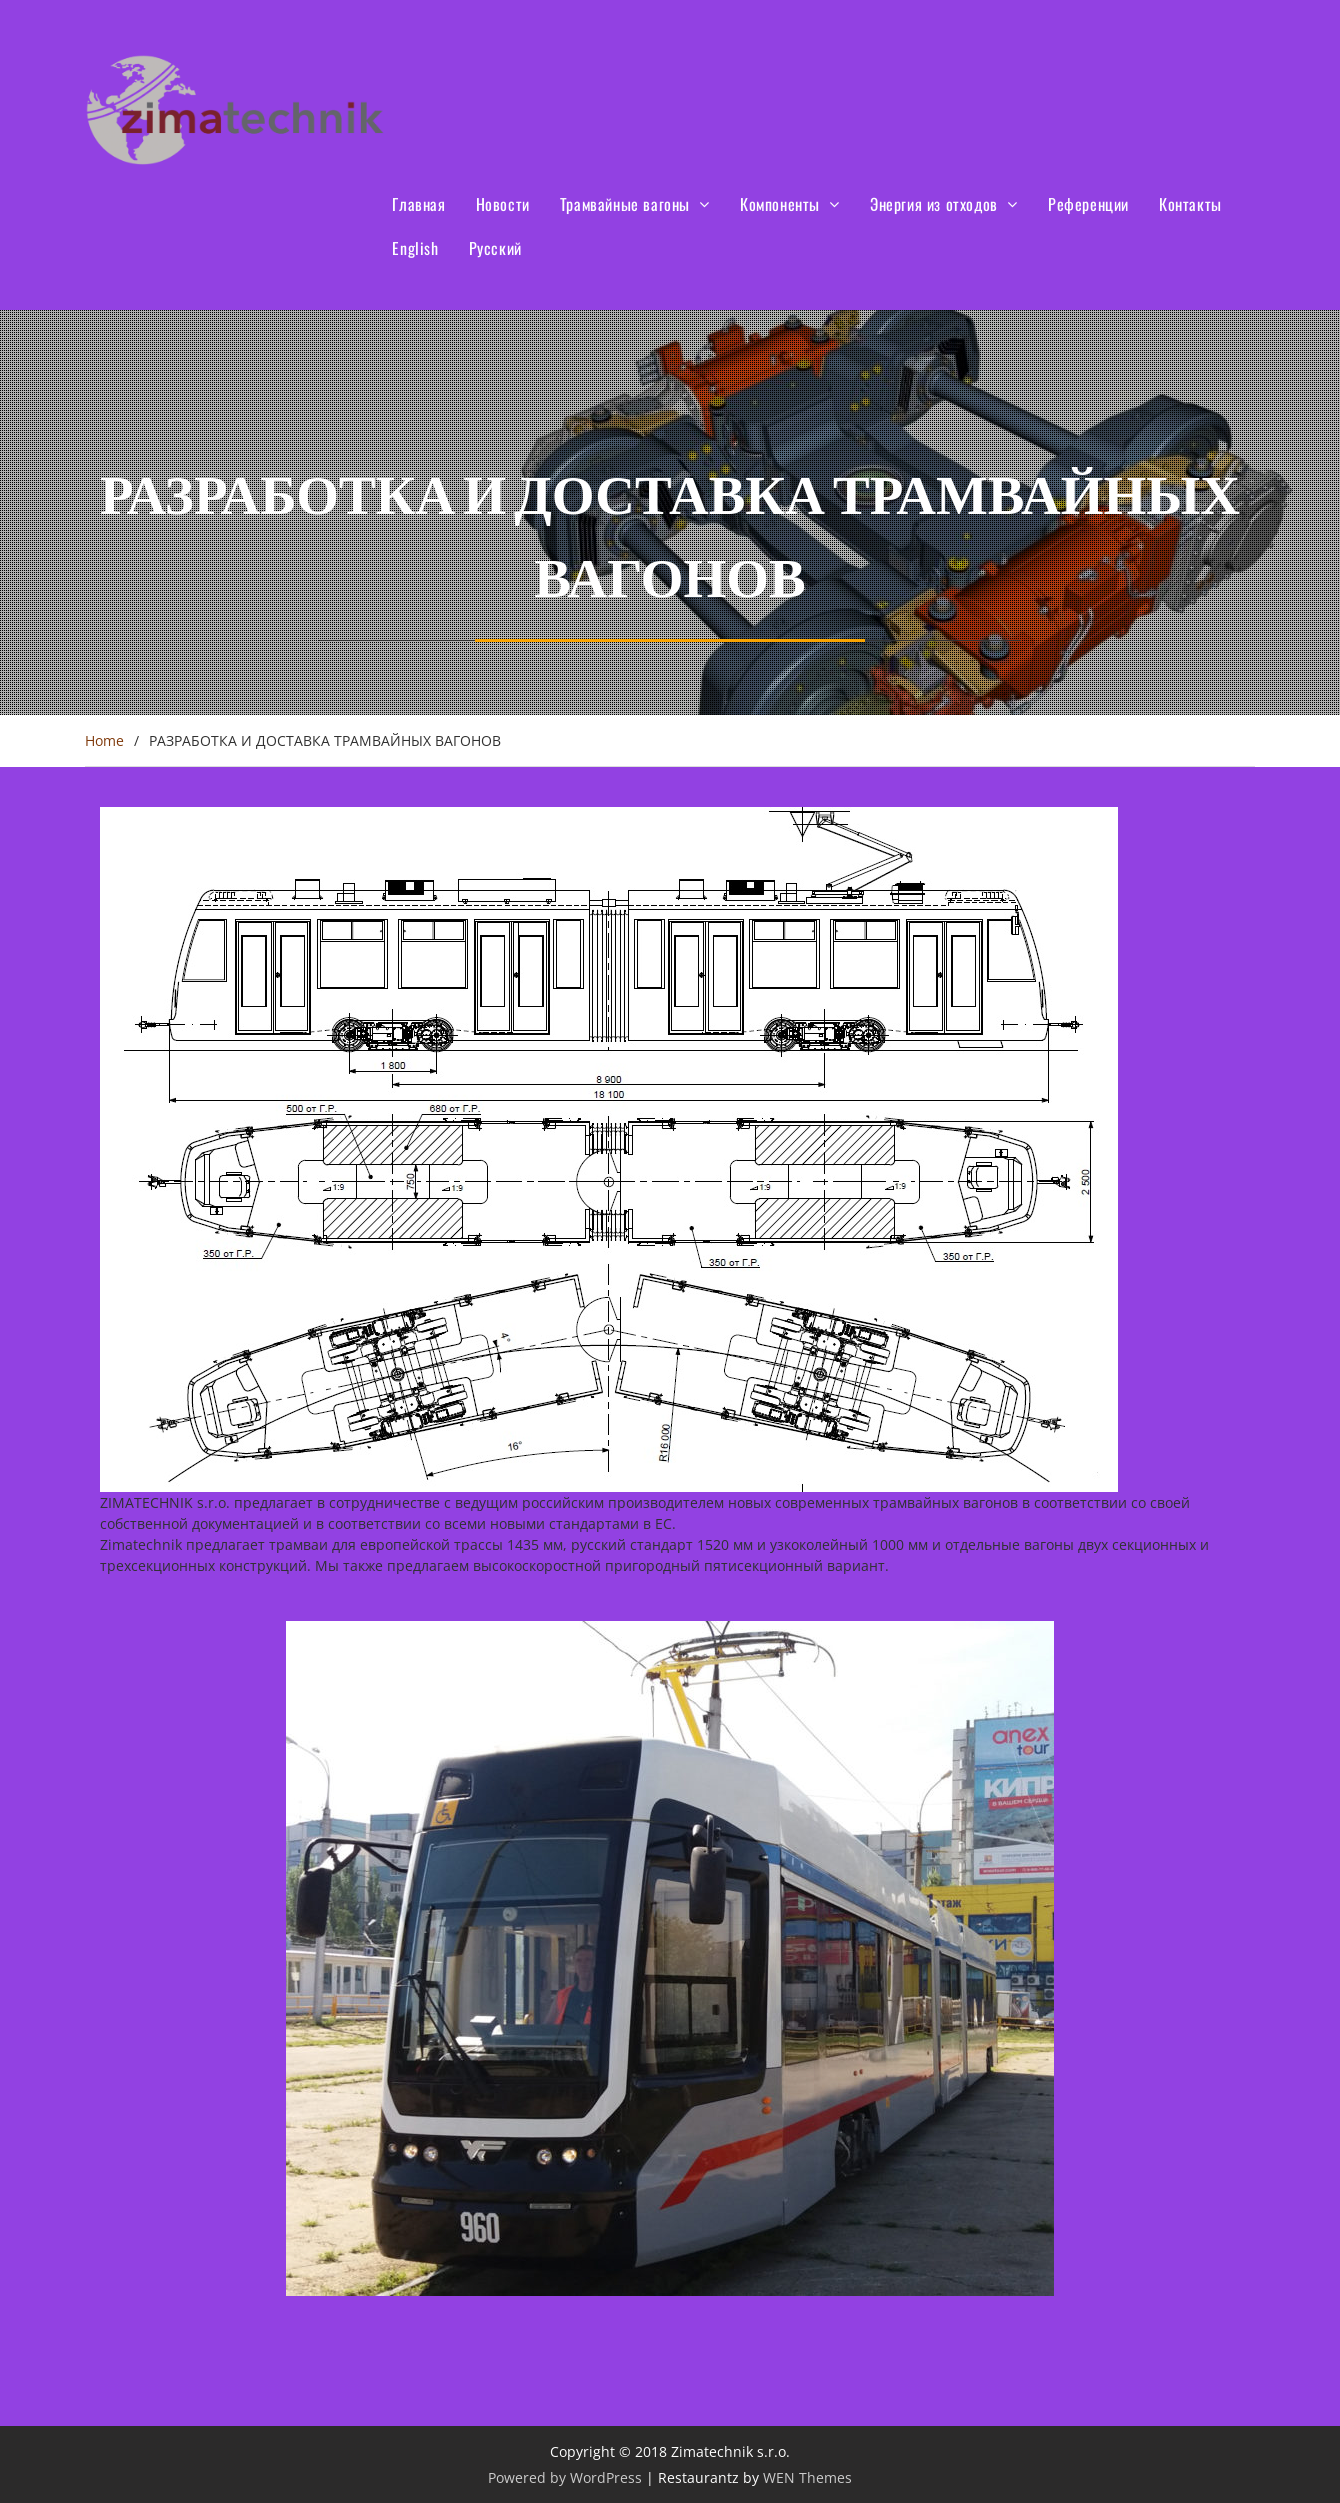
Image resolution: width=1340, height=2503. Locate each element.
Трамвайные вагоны (625, 204)
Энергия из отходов (934, 204)
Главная (418, 204)
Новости (503, 204)
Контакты (1190, 204)
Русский (495, 248)
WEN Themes (807, 2477)
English (415, 248)
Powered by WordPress (565, 2477)
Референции (1088, 204)
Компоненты (780, 204)
